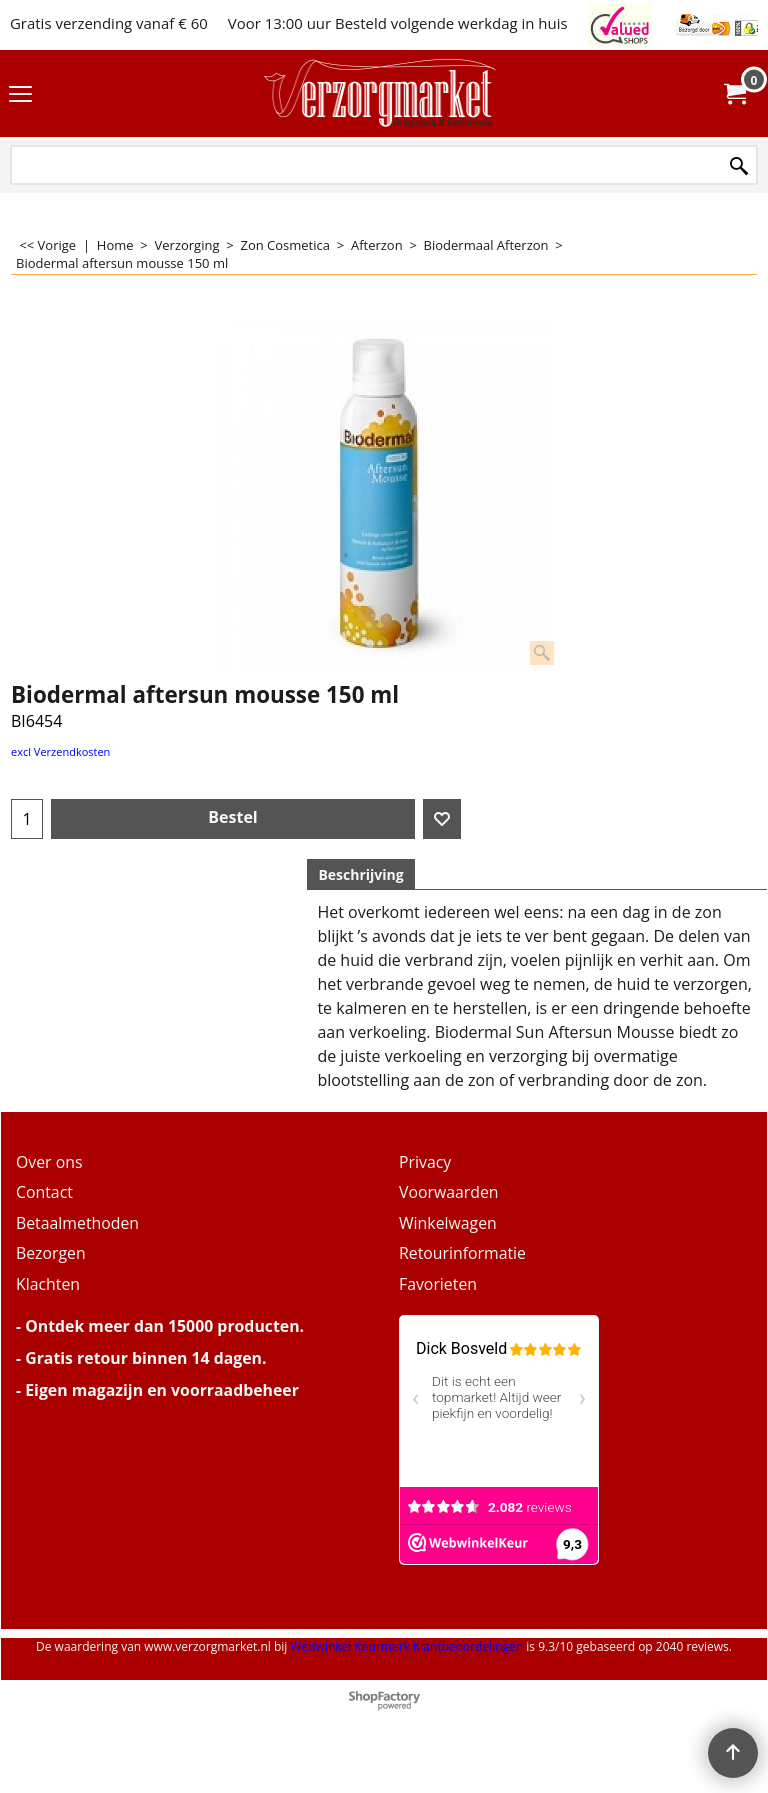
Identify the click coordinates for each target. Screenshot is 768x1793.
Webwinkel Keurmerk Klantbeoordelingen (406, 1646)
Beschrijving (360, 874)
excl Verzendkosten (60, 751)
